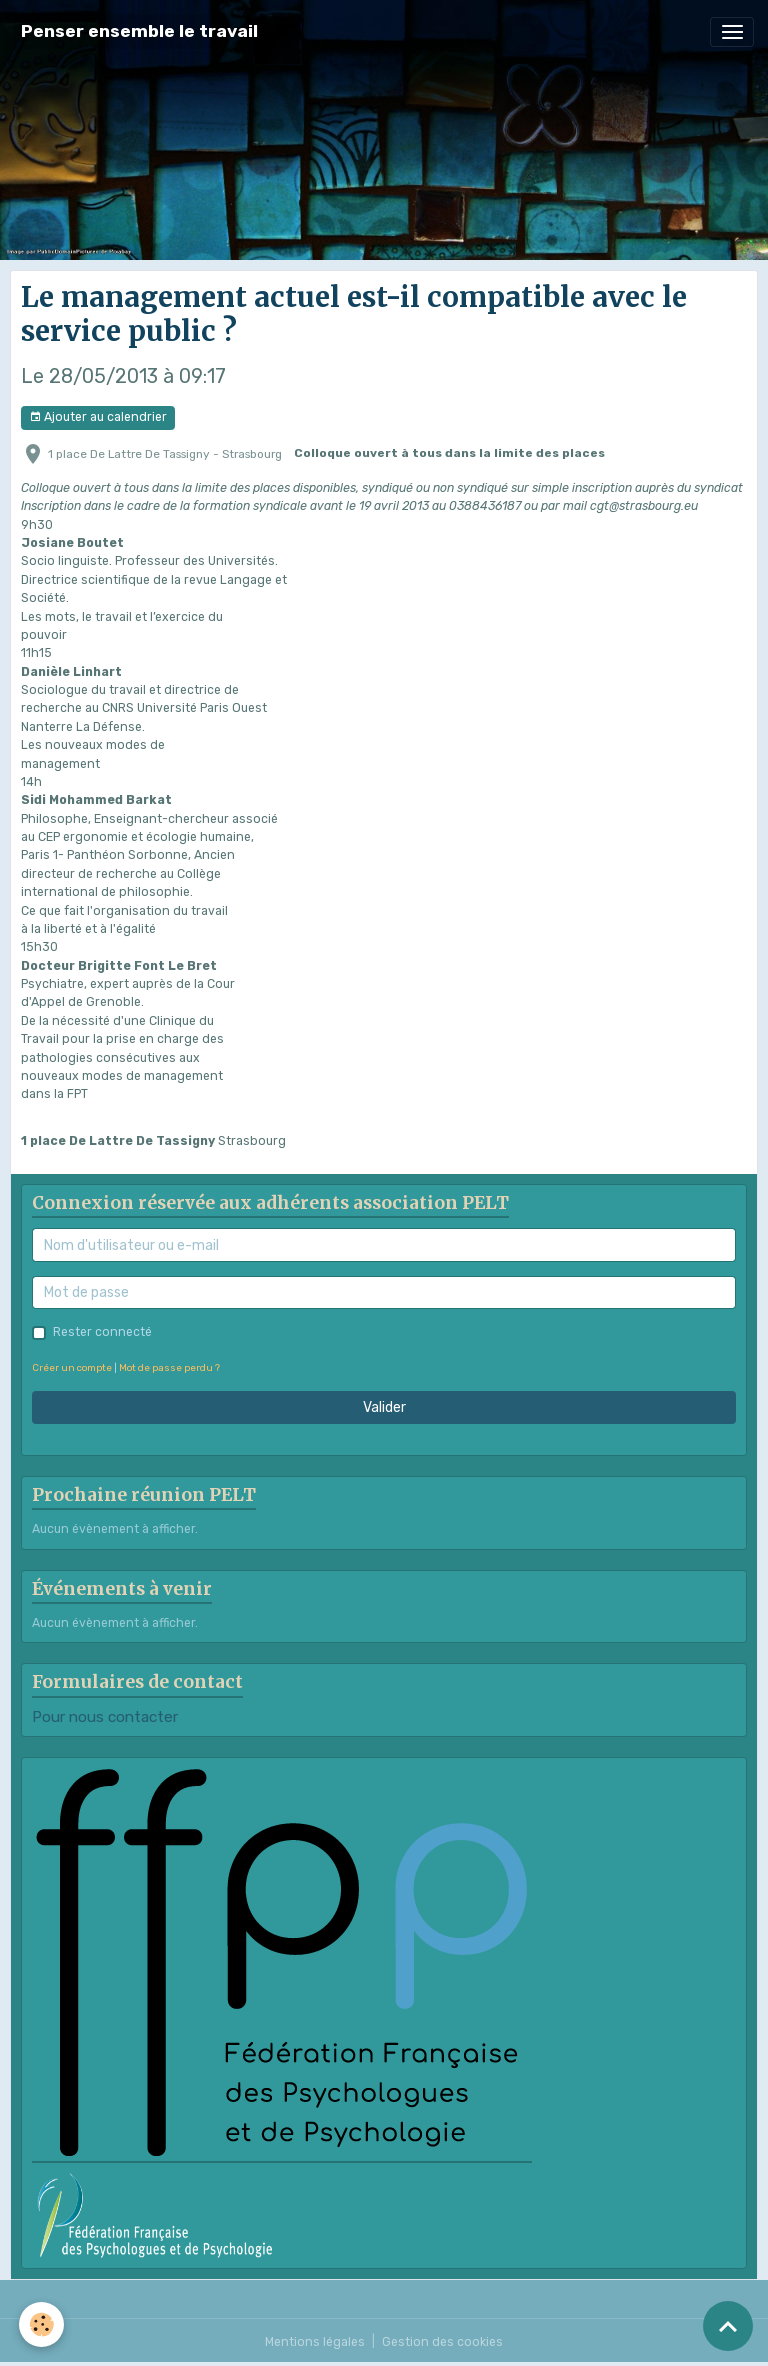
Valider (384, 1407)
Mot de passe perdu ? (169, 1367)
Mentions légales (315, 2342)
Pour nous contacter (105, 1717)
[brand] (139, 31)
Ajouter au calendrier (98, 417)
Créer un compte (72, 1367)
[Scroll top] (728, 2326)
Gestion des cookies (442, 2342)
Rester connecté (102, 1332)
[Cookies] (42, 2324)
